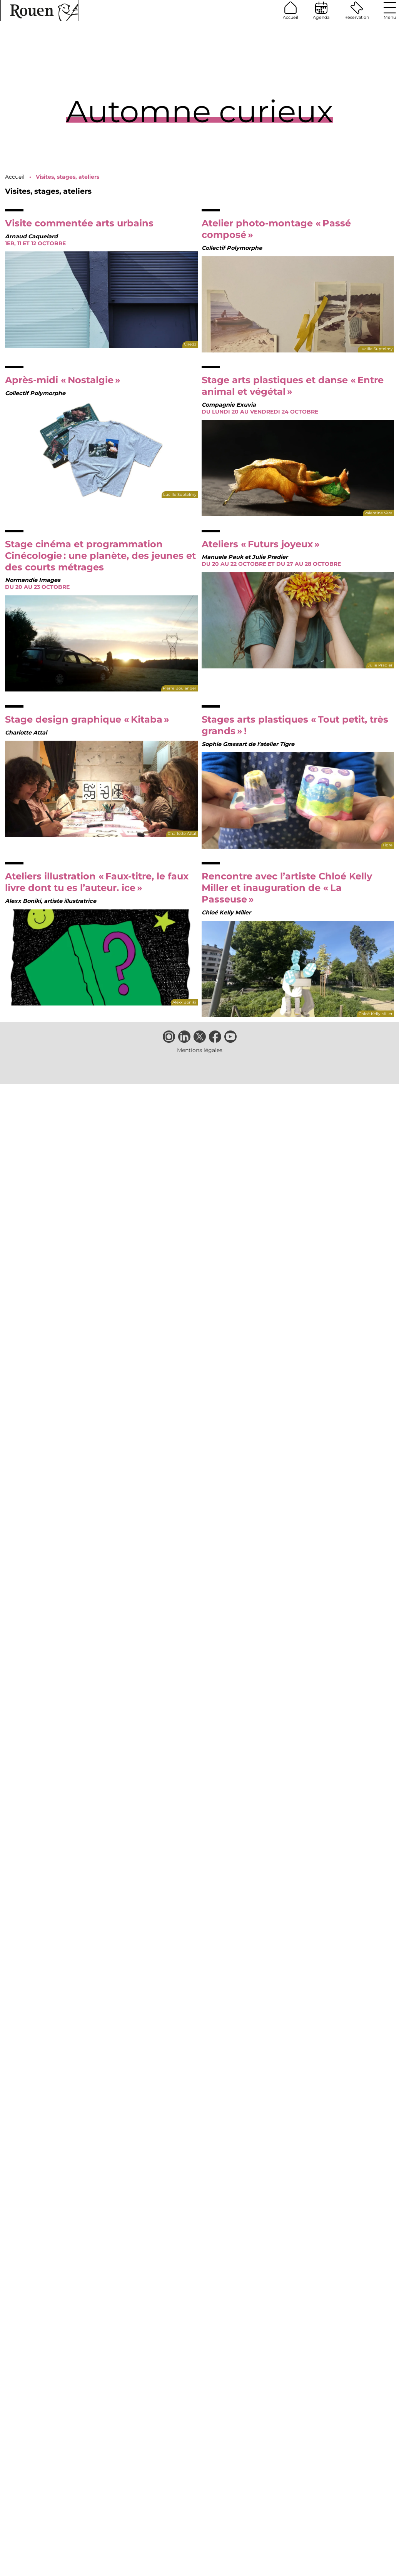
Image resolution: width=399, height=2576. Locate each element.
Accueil (290, 11)
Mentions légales (199, 1050)
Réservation (356, 11)
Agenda (321, 11)
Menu (390, 11)
